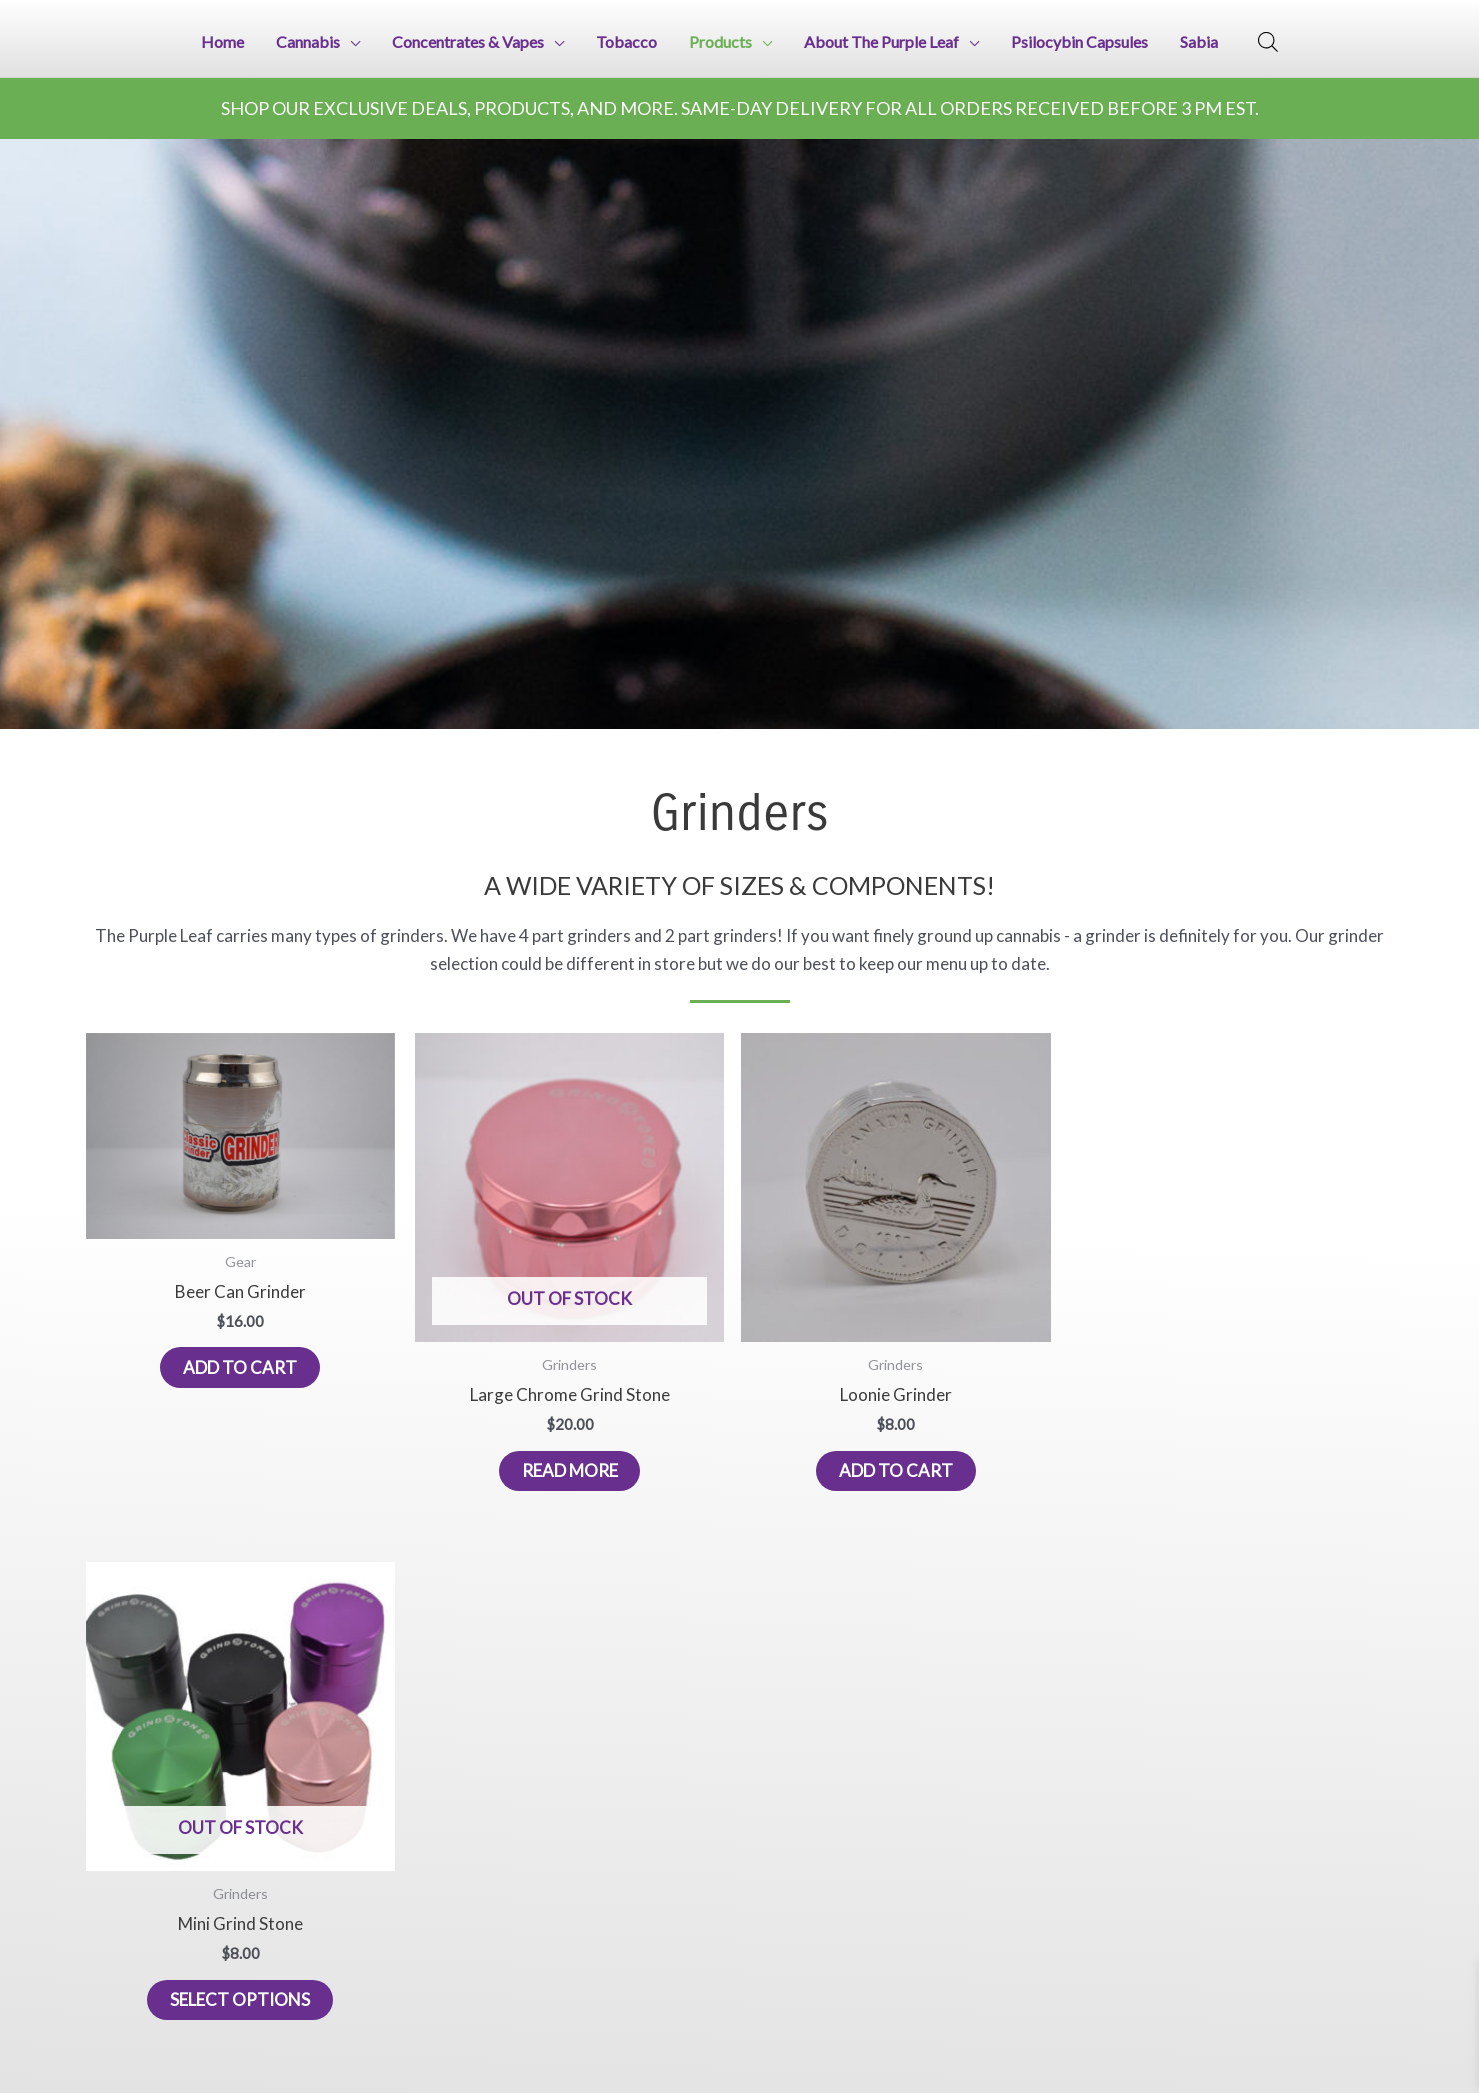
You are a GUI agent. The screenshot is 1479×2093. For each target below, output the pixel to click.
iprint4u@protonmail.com (156, 2010)
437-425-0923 (249, 2041)
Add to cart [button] (208, 1319)
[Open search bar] (1268, 40)
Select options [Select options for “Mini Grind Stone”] (1005, 1401)
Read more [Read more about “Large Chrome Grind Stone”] (474, 1401)
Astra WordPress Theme (1324, 1631)
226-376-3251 (125, 2041)
